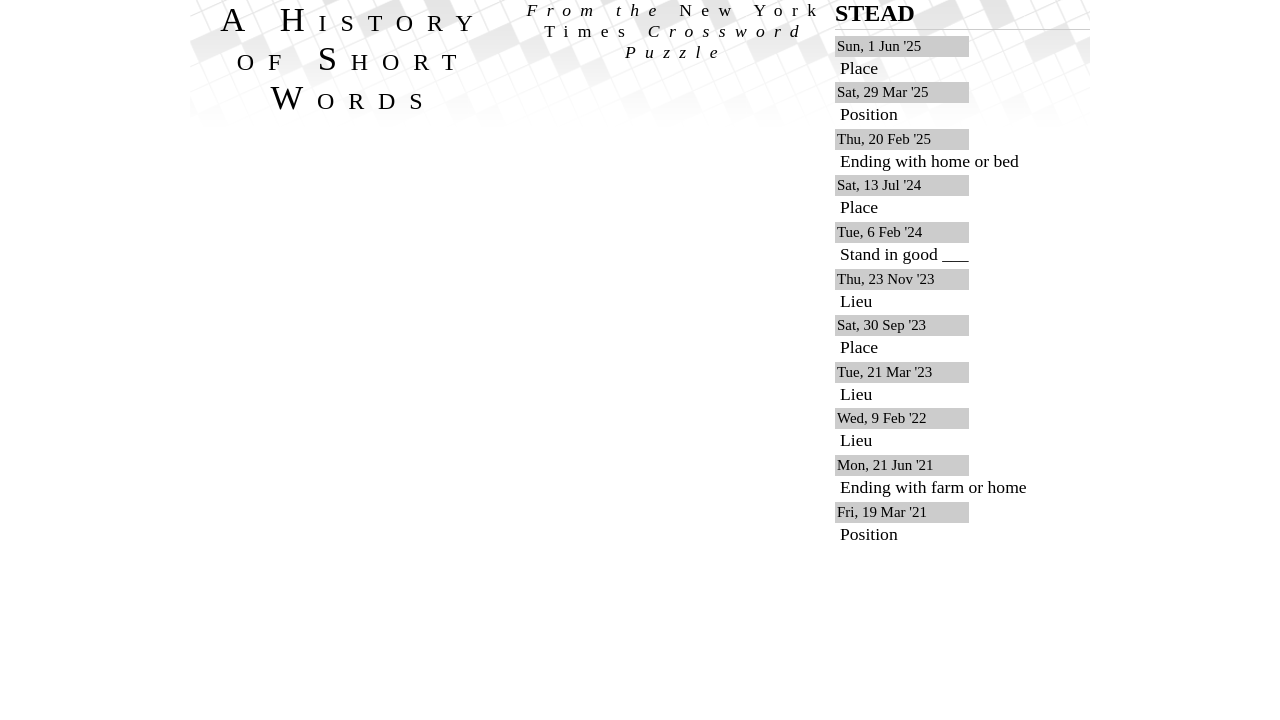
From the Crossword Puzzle (676, 31)
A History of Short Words (353, 58)
